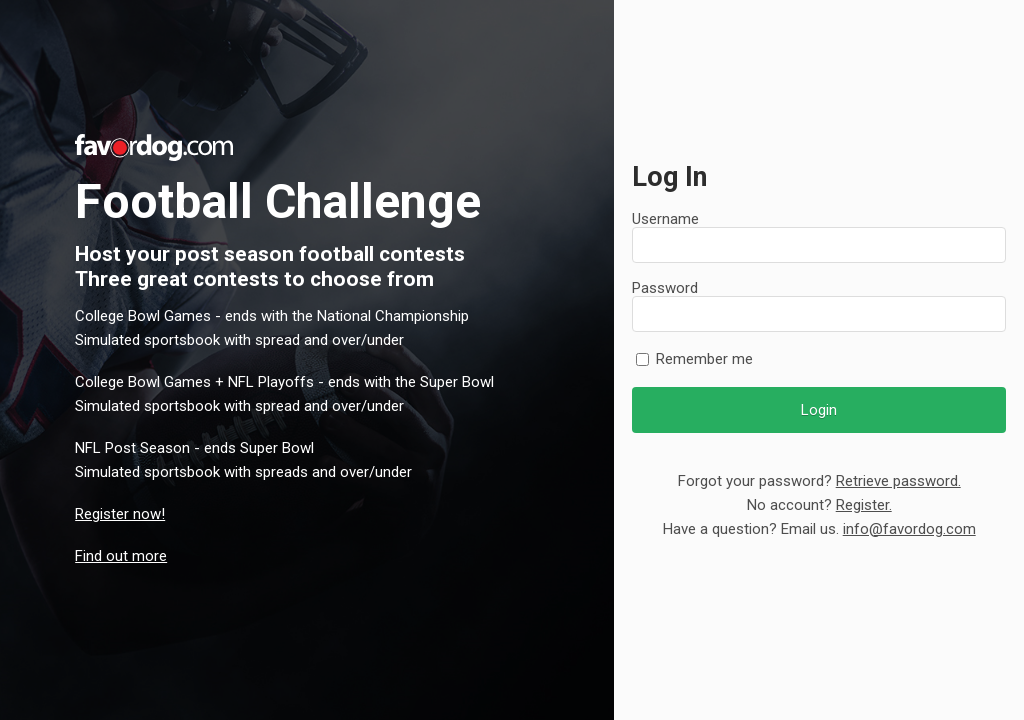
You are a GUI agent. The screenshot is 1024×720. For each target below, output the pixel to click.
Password (665, 288)
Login (819, 410)
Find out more (121, 556)
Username (665, 219)
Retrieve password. (898, 481)
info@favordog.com (909, 529)
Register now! (120, 514)
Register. (864, 505)
